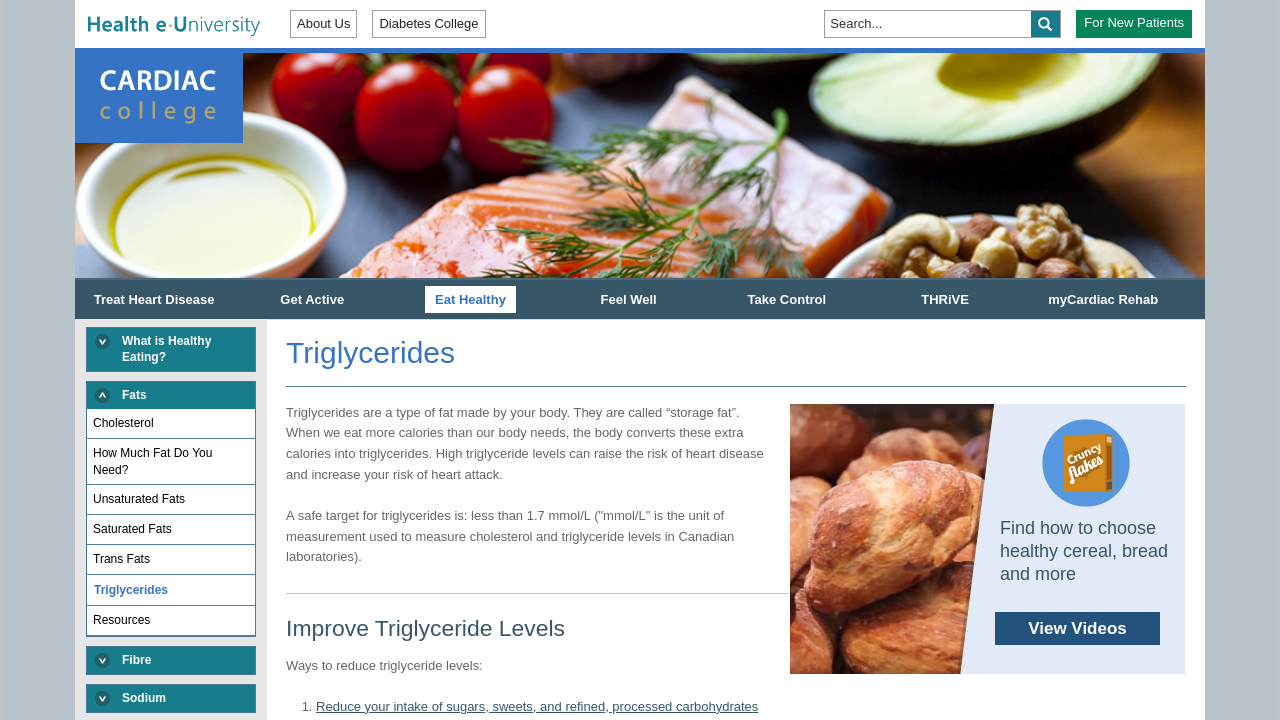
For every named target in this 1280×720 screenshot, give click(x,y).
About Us (323, 23)
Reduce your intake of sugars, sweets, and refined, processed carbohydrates (537, 706)
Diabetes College (428, 23)
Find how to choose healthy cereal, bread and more (979, 539)
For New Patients (1134, 22)
